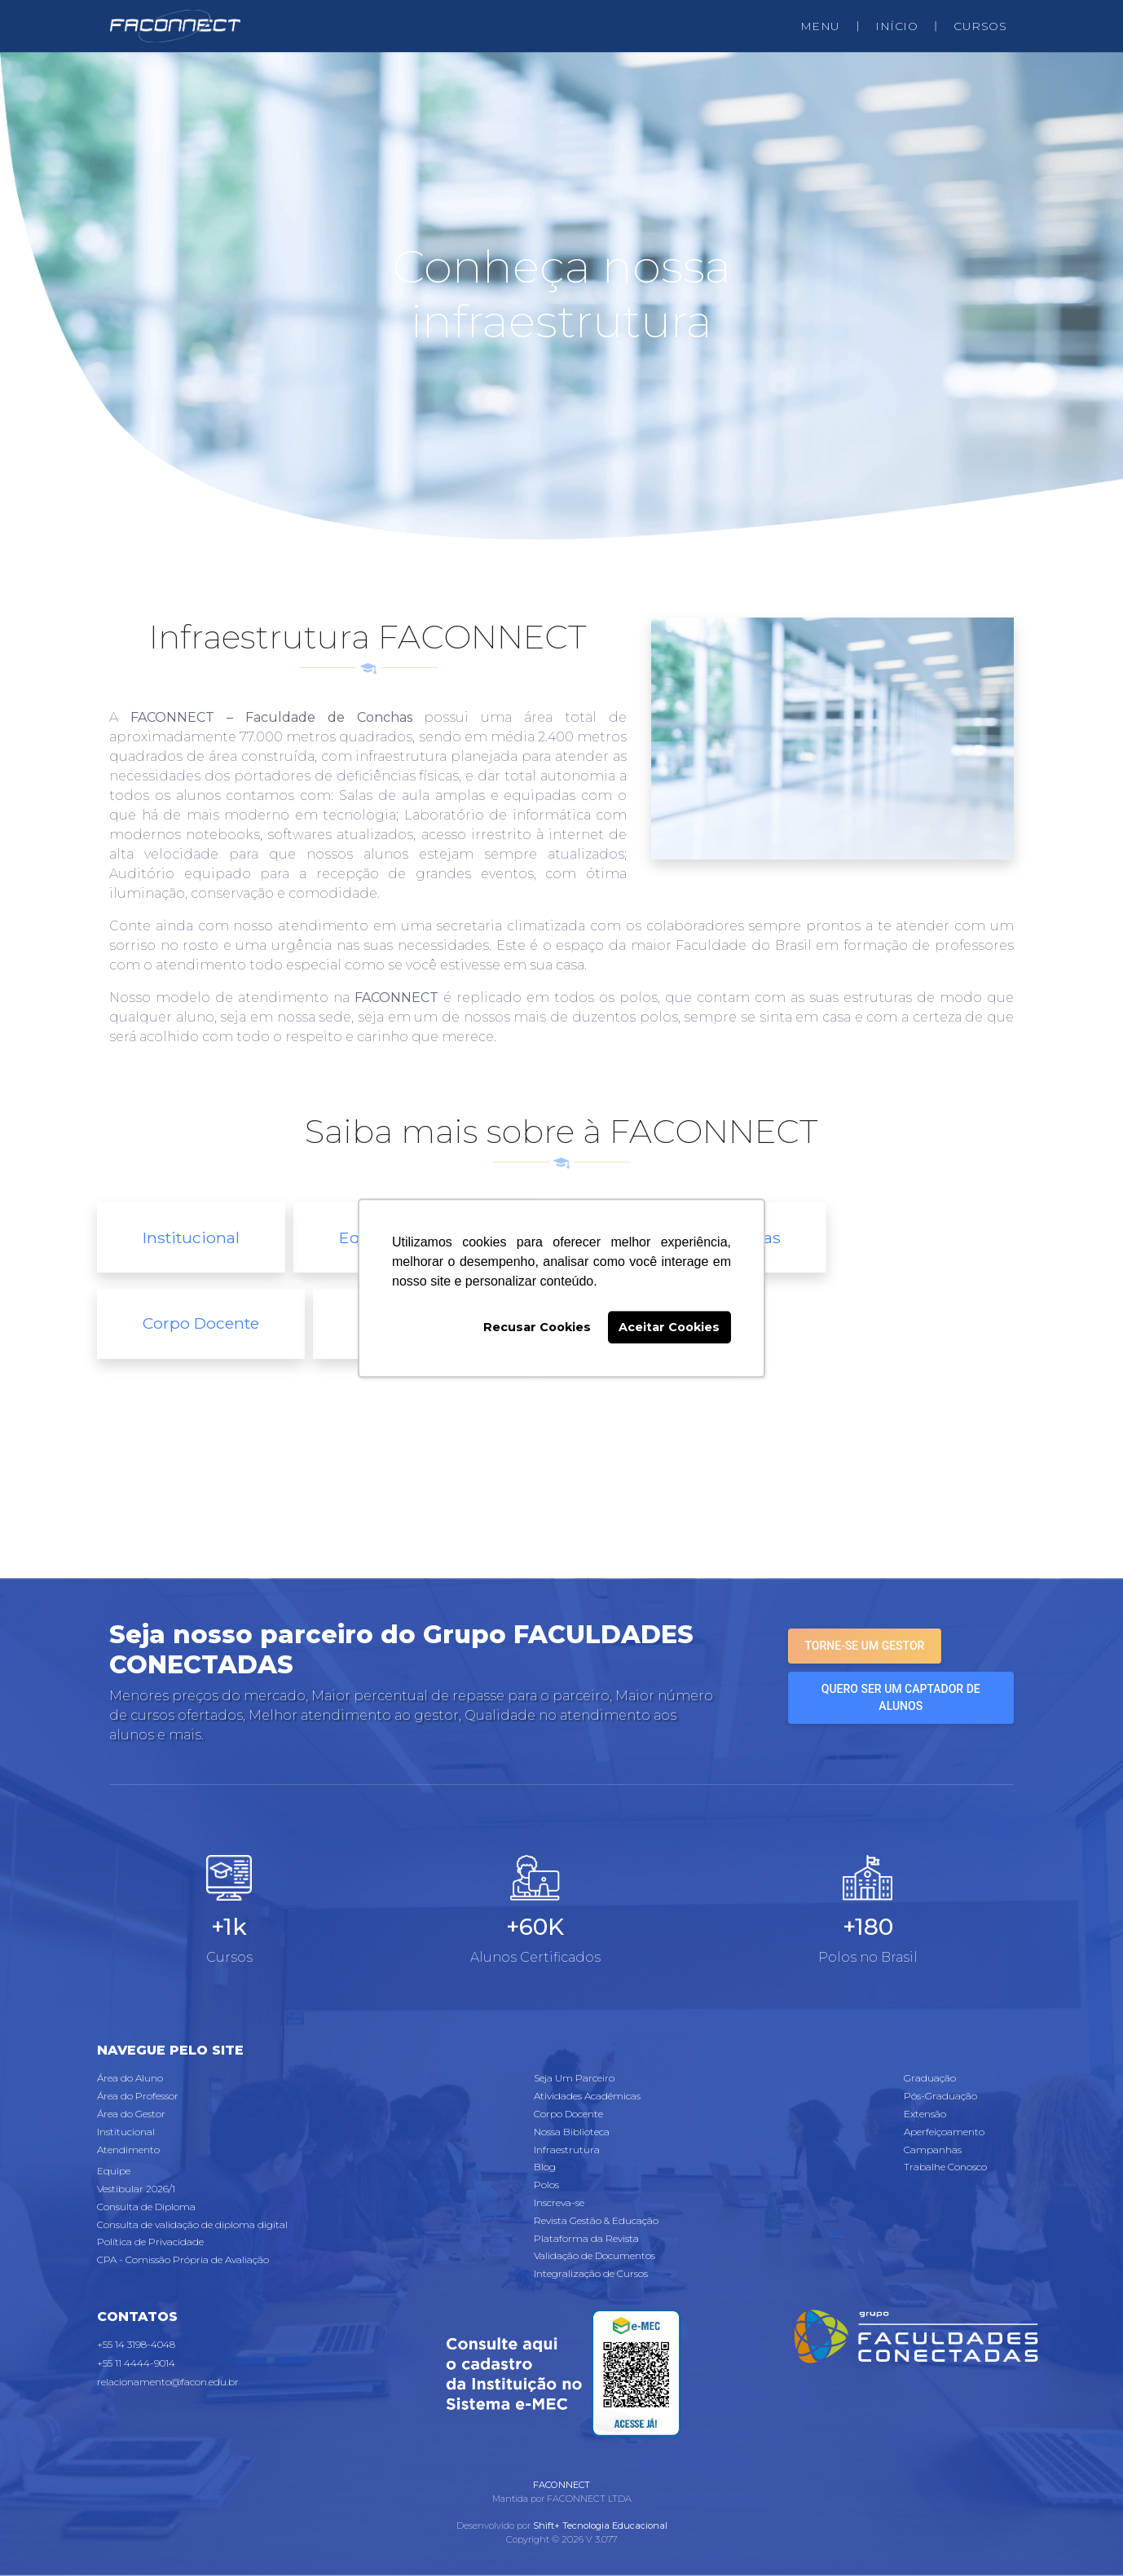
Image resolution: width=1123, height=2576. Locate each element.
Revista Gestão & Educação (596, 2220)
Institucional (191, 1237)
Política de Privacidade (150, 2241)
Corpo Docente (201, 1323)
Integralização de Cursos (591, 2273)
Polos (546, 2184)
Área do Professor (137, 2096)
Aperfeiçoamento (944, 2131)
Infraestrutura (567, 2149)
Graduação (930, 2078)
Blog (545, 2167)
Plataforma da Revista (586, 2238)
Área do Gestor (131, 2114)
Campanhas (933, 2149)
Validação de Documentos (594, 2255)
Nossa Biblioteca (572, 2131)
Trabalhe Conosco (945, 2167)
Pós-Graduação (940, 2096)
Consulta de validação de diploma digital (192, 2224)
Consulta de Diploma (146, 2206)
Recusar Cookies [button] (537, 1327)
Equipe (113, 2171)
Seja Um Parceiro (574, 2078)
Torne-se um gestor (865, 1645)
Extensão (925, 2114)
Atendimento (128, 2149)
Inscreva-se (559, 2202)
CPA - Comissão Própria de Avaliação (183, 2259)
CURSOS (979, 26)
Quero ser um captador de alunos (900, 1697)
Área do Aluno (130, 2078)
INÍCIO (896, 26)
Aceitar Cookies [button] (669, 1327)
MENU (820, 26)
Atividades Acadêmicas (587, 2096)
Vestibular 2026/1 (136, 2189)
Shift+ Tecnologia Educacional (600, 2525)
